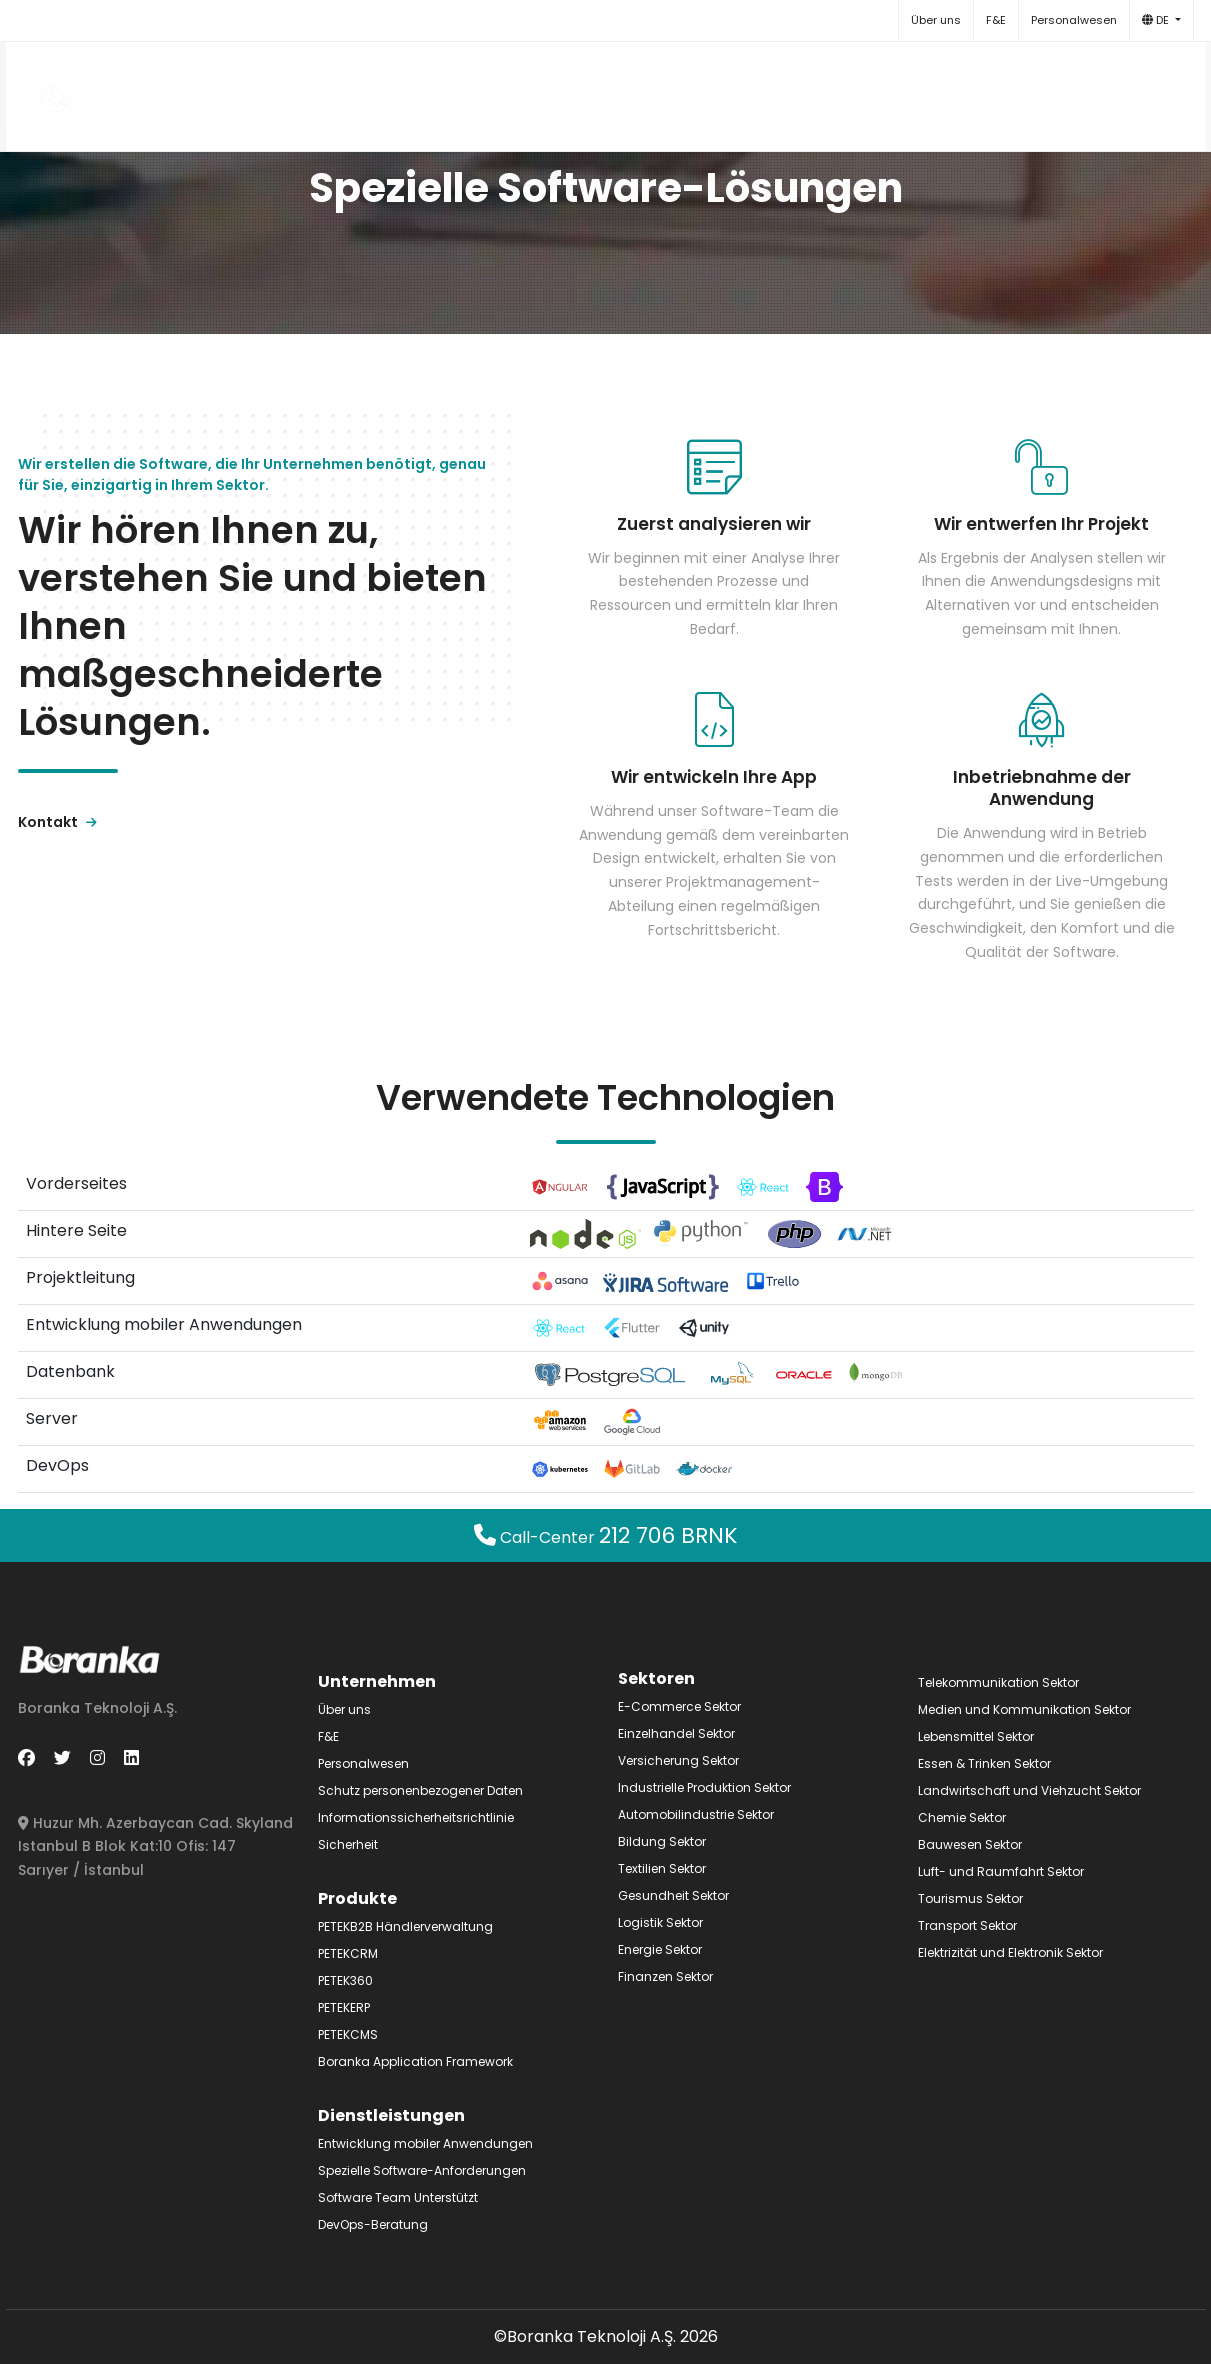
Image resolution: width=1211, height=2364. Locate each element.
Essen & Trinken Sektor (984, 1763)
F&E (996, 20)
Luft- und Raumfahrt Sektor (1001, 1871)
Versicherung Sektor (678, 1760)
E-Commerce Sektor (679, 1706)
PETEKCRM (348, 1953)
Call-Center (606, 1537)
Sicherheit (348, 1844)
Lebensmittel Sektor (976, 1736)
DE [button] (1157, 20)
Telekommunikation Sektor (998, 1682)
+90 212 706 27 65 (1105, 87)
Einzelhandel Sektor (676, 1733)
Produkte (575, 86)
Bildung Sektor (662, 1841)
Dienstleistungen (720, 86)
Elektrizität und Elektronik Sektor (1010, 1952)
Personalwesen (1074, 20)
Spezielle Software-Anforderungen (422, 2170)
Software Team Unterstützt (398, 2197)
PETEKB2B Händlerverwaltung (405, 1926)
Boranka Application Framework (415, 2061)
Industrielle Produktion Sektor (704, 1787)
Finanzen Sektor (665, 1976)
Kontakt (972, 86)
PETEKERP (344, 2007)
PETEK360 (345, 1980)
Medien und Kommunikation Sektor (1024, 1709)
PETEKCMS (348, 2034)
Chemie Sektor (962, 1817)
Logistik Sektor (660, 1922)
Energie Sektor (660, 1949)
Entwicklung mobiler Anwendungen (425, 2143)
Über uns (936, 20)
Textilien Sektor (662, 1868)
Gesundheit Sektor (673, 1895)
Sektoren (865, 86)
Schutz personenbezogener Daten (420, 1790)
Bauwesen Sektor (970, 1844)
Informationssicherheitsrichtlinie (416, 1817)
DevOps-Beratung (373, 2224)
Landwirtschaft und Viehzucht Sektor (1029, 1790)
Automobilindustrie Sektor (696, 1814)
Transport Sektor (967, 1925)
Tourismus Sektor (970, 1898)
